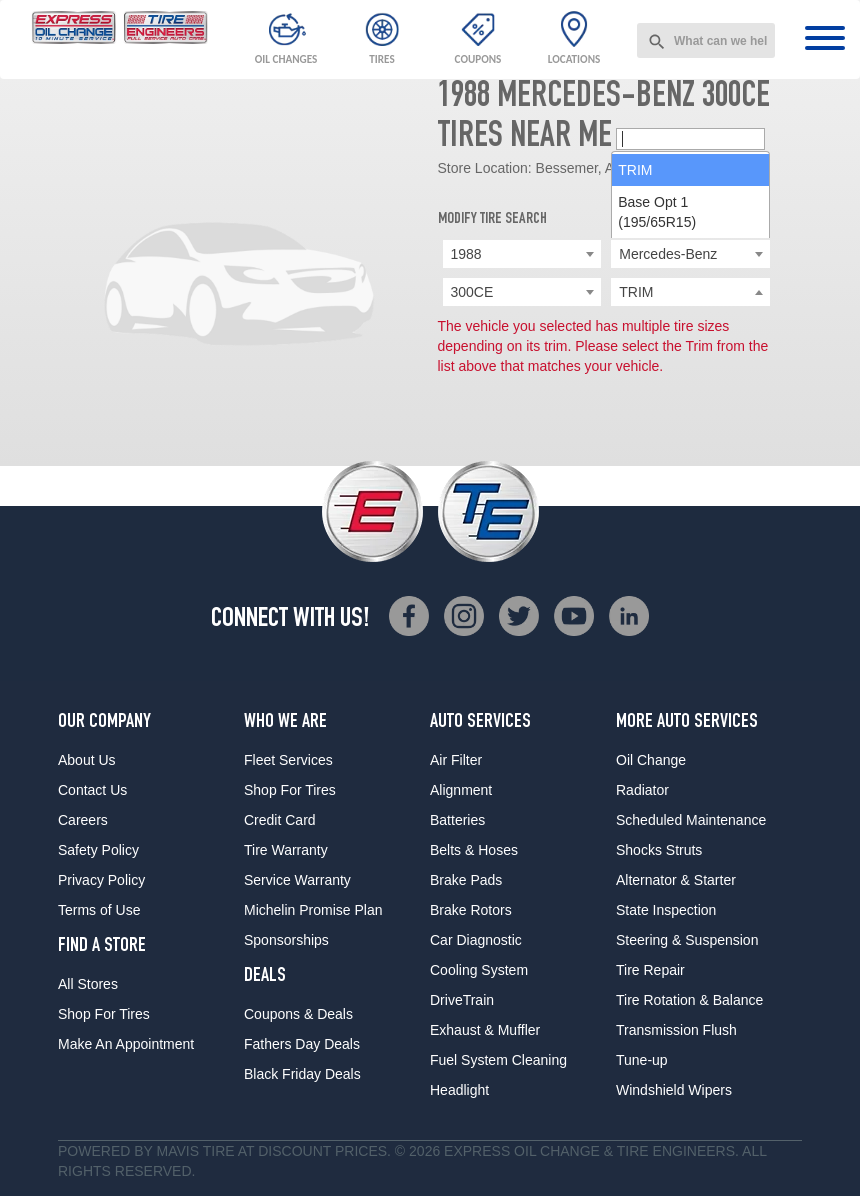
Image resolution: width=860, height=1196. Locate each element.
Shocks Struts (659, 850)
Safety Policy (98, 850)
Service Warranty (297, 880)
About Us (87, 760)
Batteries (457, 820)
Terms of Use (99, 910)
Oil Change (651, 760)
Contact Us (92, 790)
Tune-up (642, 1060)
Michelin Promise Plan (313, 910)
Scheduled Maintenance (691, 820)
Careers (83, 820)
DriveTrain (462, 1000)
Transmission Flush (676, 1030)
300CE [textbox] (472, 292)
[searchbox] (690, 293)
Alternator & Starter (676, 880)
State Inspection (666, 910)
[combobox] (706, 40)
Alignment (461, 790)
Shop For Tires (104, 1014)
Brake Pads (466, 880)
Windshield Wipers (674, 1090)
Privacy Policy (101, 880)
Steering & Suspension (687, 940)
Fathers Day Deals (302, 1044)
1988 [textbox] (466, 254)
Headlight (459, 1090)
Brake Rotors (471, 910)
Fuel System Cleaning (498, 1060)
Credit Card (280, 820)
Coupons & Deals (298, 1014)
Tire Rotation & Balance (689, 1000)
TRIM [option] (635, 324)
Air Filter (456, 760)
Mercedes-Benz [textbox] (668, 254)
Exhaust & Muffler (485, 1030)
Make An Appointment (126, 1044)
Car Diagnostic (476, 940)
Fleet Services (288, 760)
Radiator (642, 790)
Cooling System (479, 970)
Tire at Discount (267, 1151)
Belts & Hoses (474, 850)
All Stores (88, 984)
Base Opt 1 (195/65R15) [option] (657, 366)
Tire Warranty (286, 850)
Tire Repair (650, 970)
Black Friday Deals (302, 1074)
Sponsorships (286, 940)
